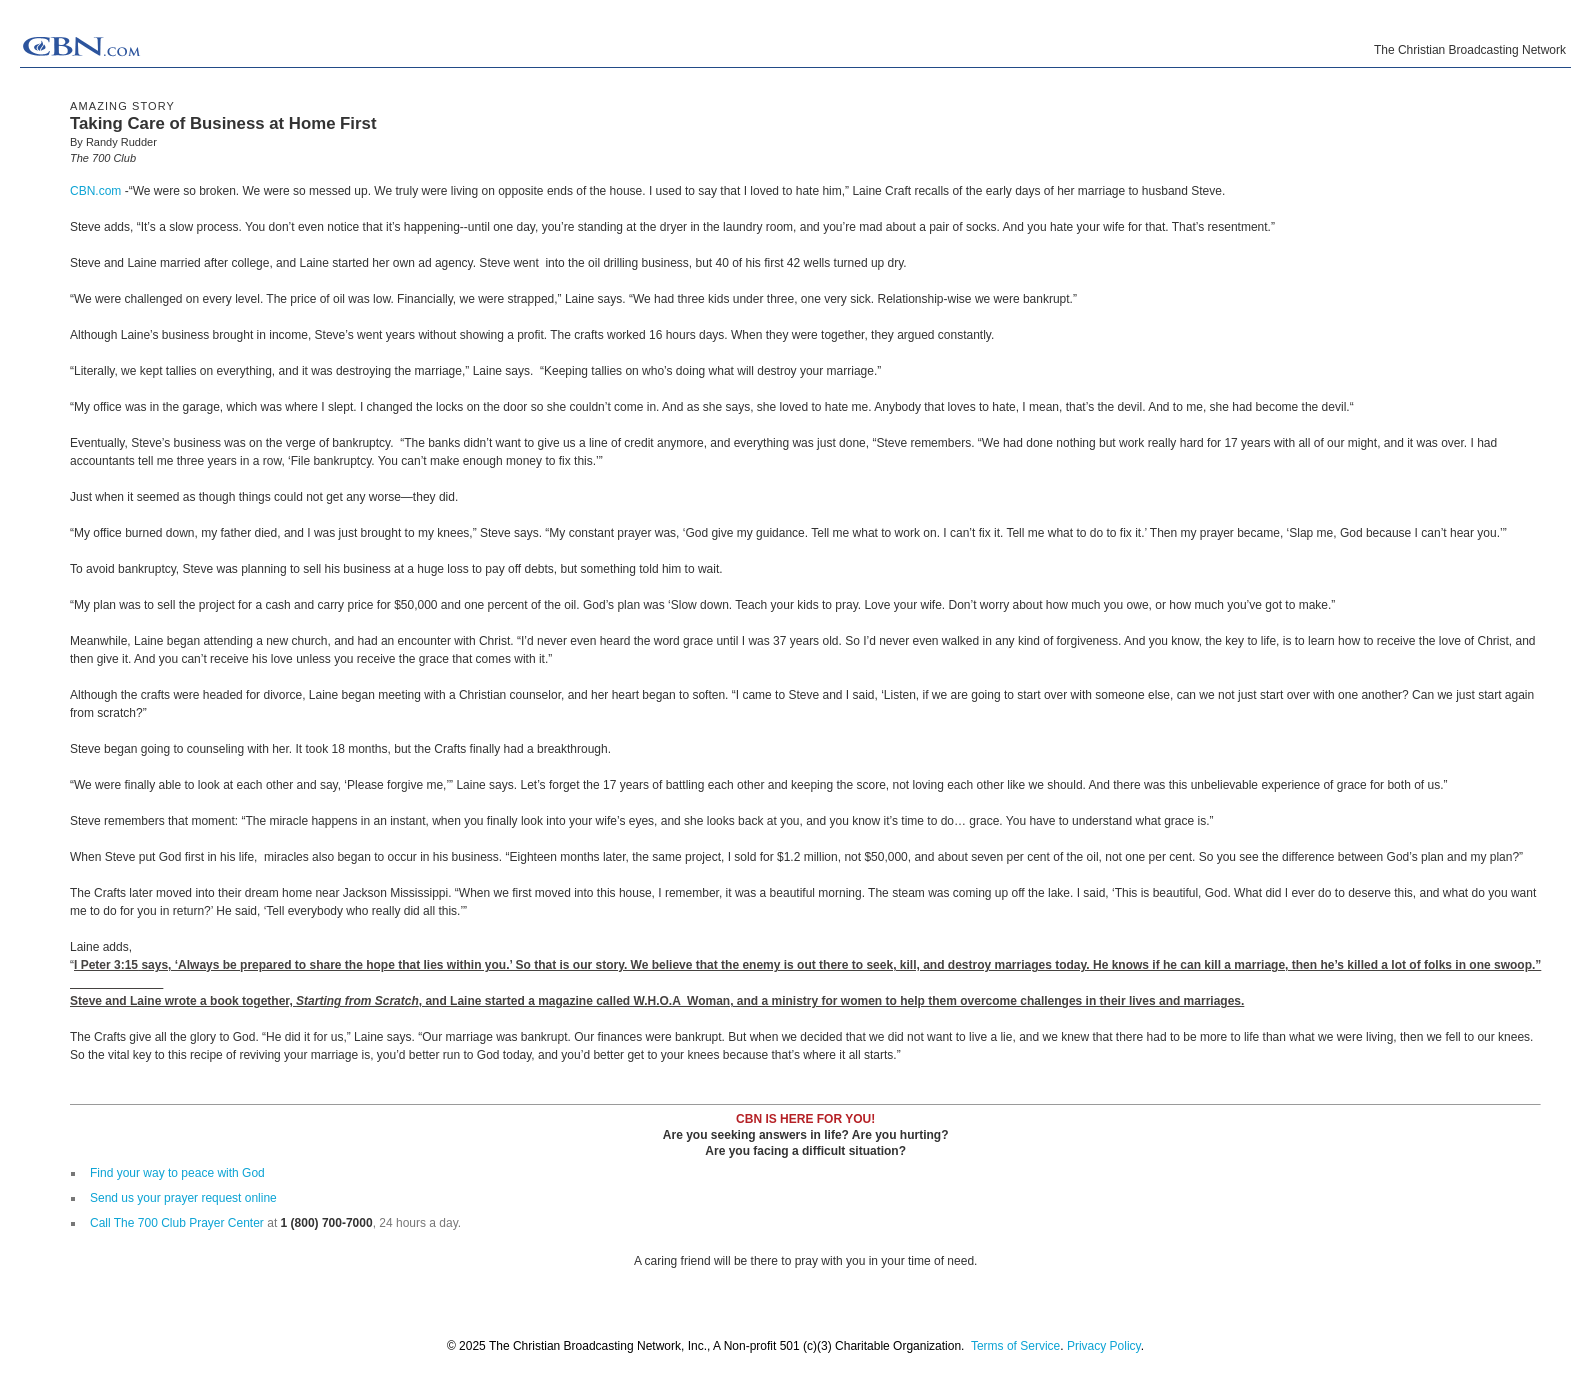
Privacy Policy (1104, 1346)
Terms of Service (1015, 1346)
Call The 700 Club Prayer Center (177, 1223)
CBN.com (95, 191)
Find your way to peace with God (177, 1173)
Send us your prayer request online (183, 1198)
